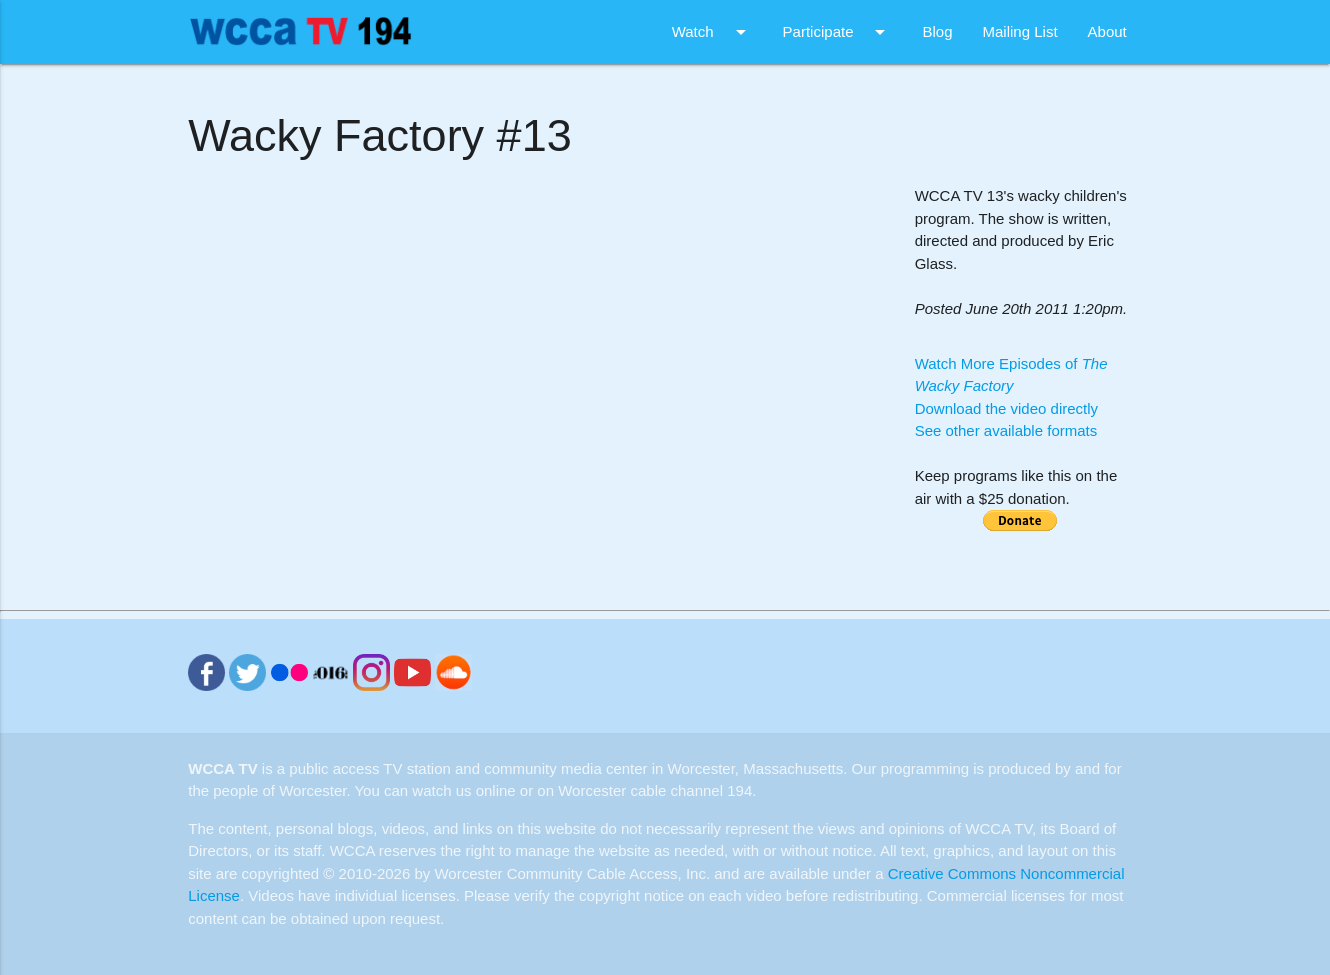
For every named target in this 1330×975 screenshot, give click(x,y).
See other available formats (1006, 430)
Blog (937, 31)
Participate (838, 32)
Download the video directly (1006, 408)
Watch (712, 32)
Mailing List (1020, 31)
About (1107, 31)
